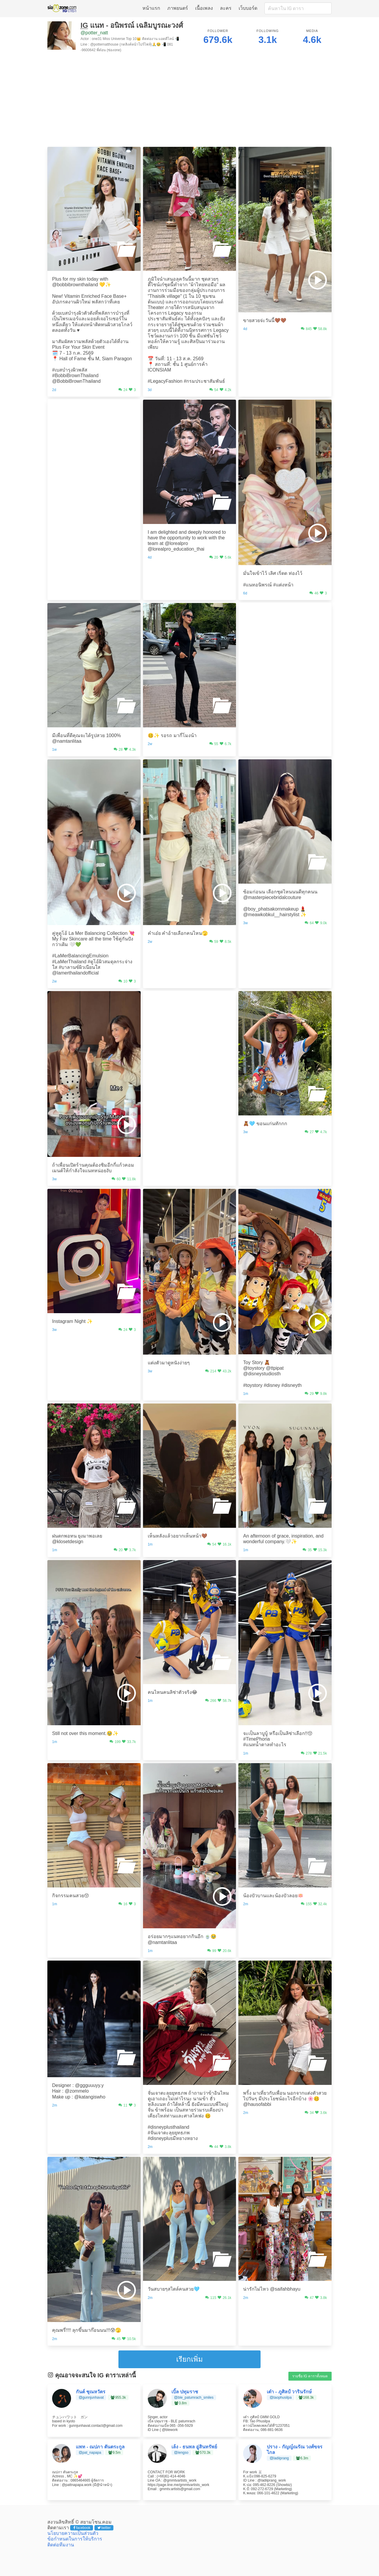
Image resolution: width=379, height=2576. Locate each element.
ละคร (226, 8)
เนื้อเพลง (204, 8)
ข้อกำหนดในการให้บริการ (74, 2538)
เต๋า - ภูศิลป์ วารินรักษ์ (289, 2391)
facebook (81, 2528)
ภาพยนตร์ (177, 8)
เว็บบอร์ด (248, 8)
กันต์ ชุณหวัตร (90, 2391)
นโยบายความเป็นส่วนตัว (72, 2533)
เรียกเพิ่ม (189, 2359)
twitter (104, 2528)
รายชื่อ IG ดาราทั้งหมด (310, 2376)
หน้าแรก (151, 8)
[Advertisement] (189, 101)
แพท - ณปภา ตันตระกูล (100, 2446)
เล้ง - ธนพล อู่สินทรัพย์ (194, 2446)
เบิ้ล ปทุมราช (184, 2391)
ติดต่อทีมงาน (60, 2544)
